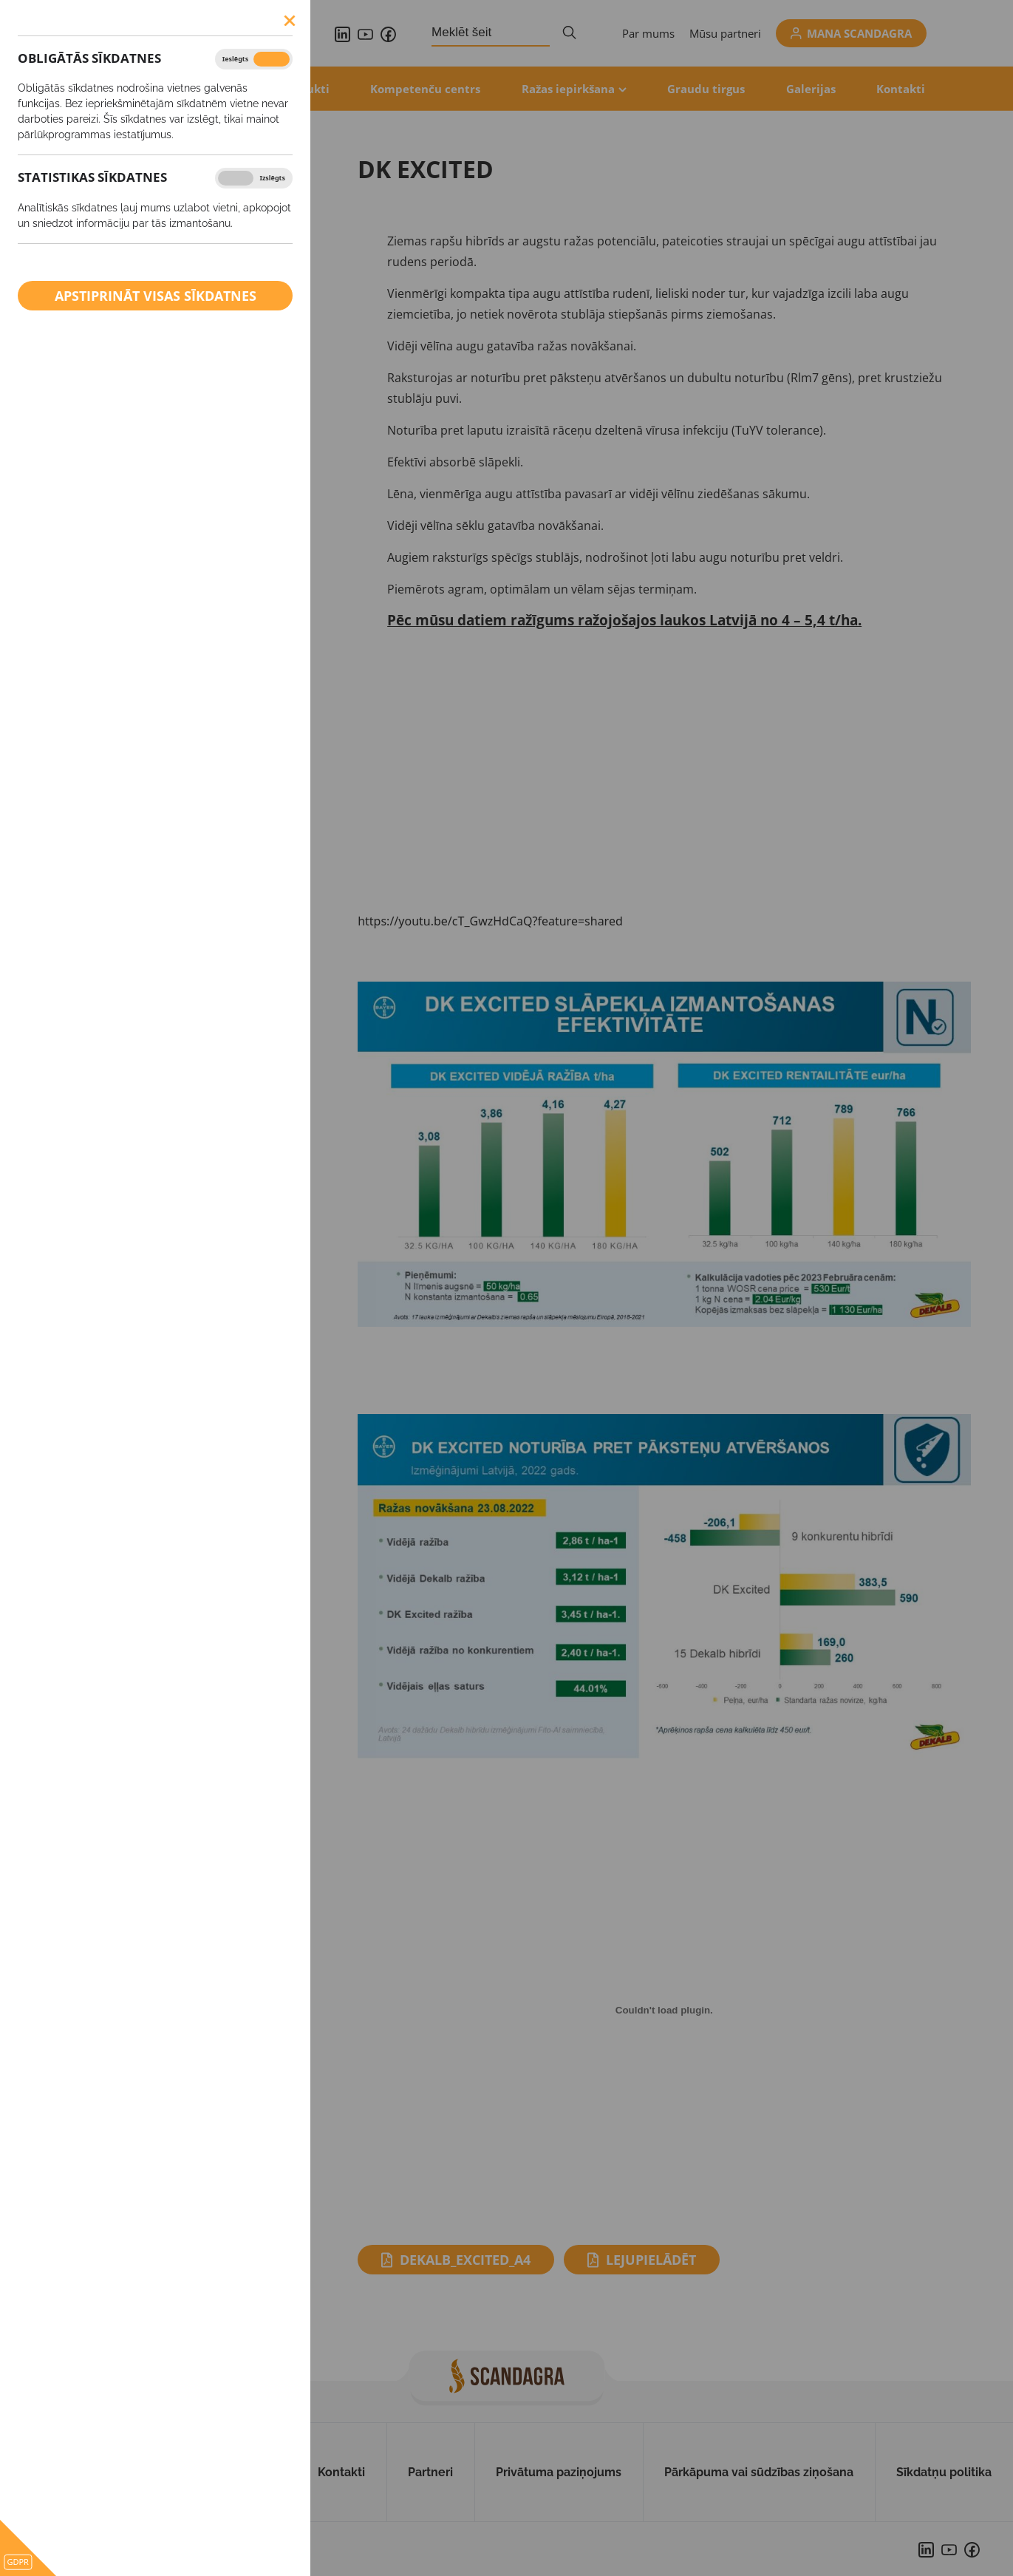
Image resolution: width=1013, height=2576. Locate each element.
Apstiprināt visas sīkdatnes (155, 296)
